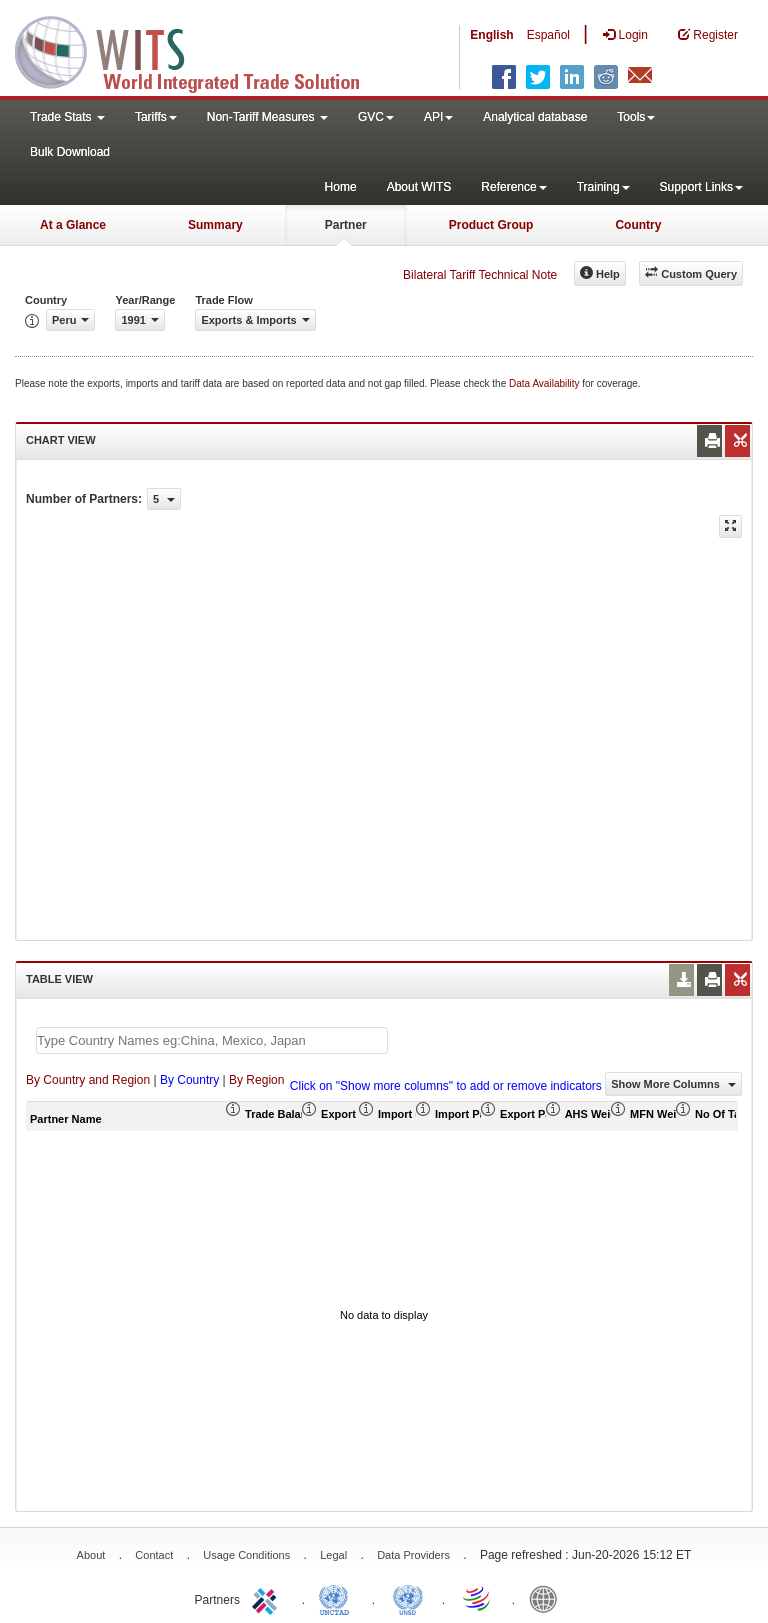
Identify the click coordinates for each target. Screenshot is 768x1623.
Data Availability (545, 383)
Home (341, 187)
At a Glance (73, 225)
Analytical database (535, 117)
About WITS (419, 187)
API (438, 117)
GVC (376, 117)
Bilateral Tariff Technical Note (480, 275)
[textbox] (212, 1040)
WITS (200, 50)
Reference (513, 187)
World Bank (548, 1598)
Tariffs (156, 117)
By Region (256, 1080)
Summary (215, 225)
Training (603, 187)
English (491, 35)
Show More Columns (673, 1084)
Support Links (701, 187)
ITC (268, 1598)
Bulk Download (70, 152)
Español (548, 35)
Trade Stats (67, 117)
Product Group (491, 225)
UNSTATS (408, 1598)
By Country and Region (88, 1080)
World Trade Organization (478, 1598)
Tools (636, 117)
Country (638, 225)
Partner (346, 225)
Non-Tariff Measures (267, 117)
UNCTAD (338, 1598)
